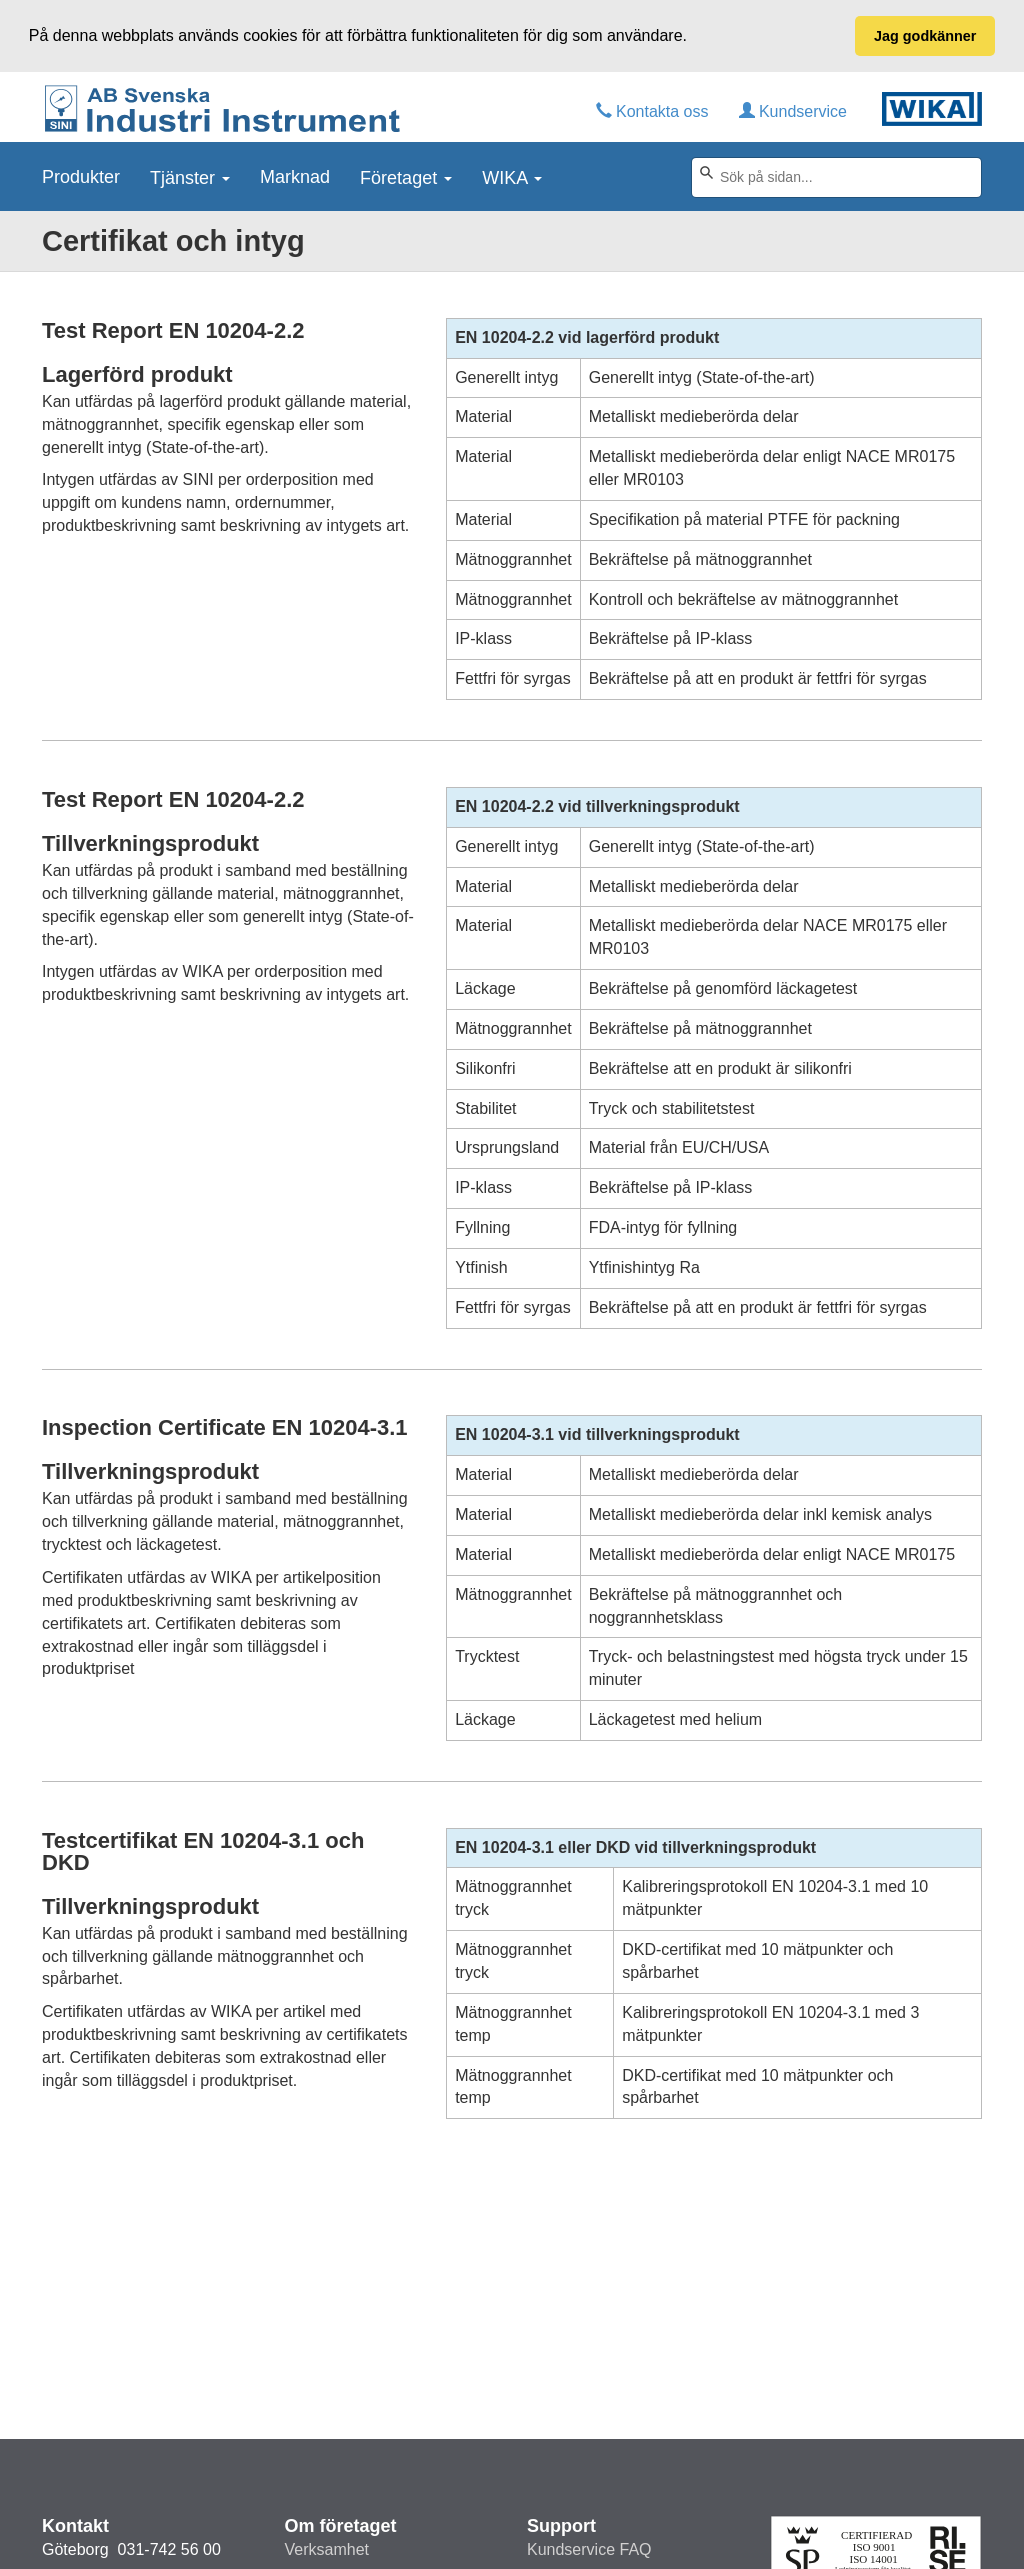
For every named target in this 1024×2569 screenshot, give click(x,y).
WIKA (512, 176)
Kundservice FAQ (589, 2549)
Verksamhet (327, 2549)
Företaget (406, 176)
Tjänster (190, 176)
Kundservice (793, 110)
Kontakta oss (652, 110)
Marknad (295, 176)
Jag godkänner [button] (925, 36)
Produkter (81, 176)
